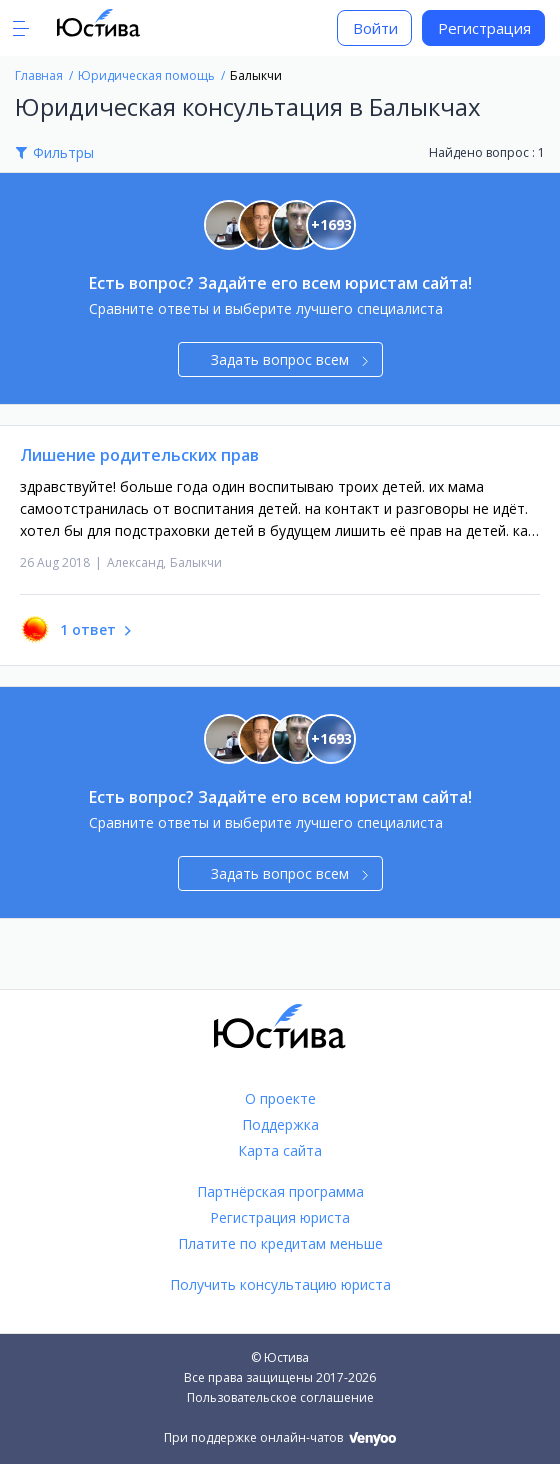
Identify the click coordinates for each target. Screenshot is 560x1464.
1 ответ (88, 629)
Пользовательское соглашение (280, 1397)
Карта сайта (280, 1150)
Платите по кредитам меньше (280, 1243)
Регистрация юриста (280, 1217)
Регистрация (484, 28)
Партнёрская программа (280, 1191)
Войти (375, 28)
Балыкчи (196, 562)
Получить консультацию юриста (280, 1284)
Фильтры (63, 152)
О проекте (280, 1098)
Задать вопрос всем (289, 359)
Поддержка (280, 1124)
